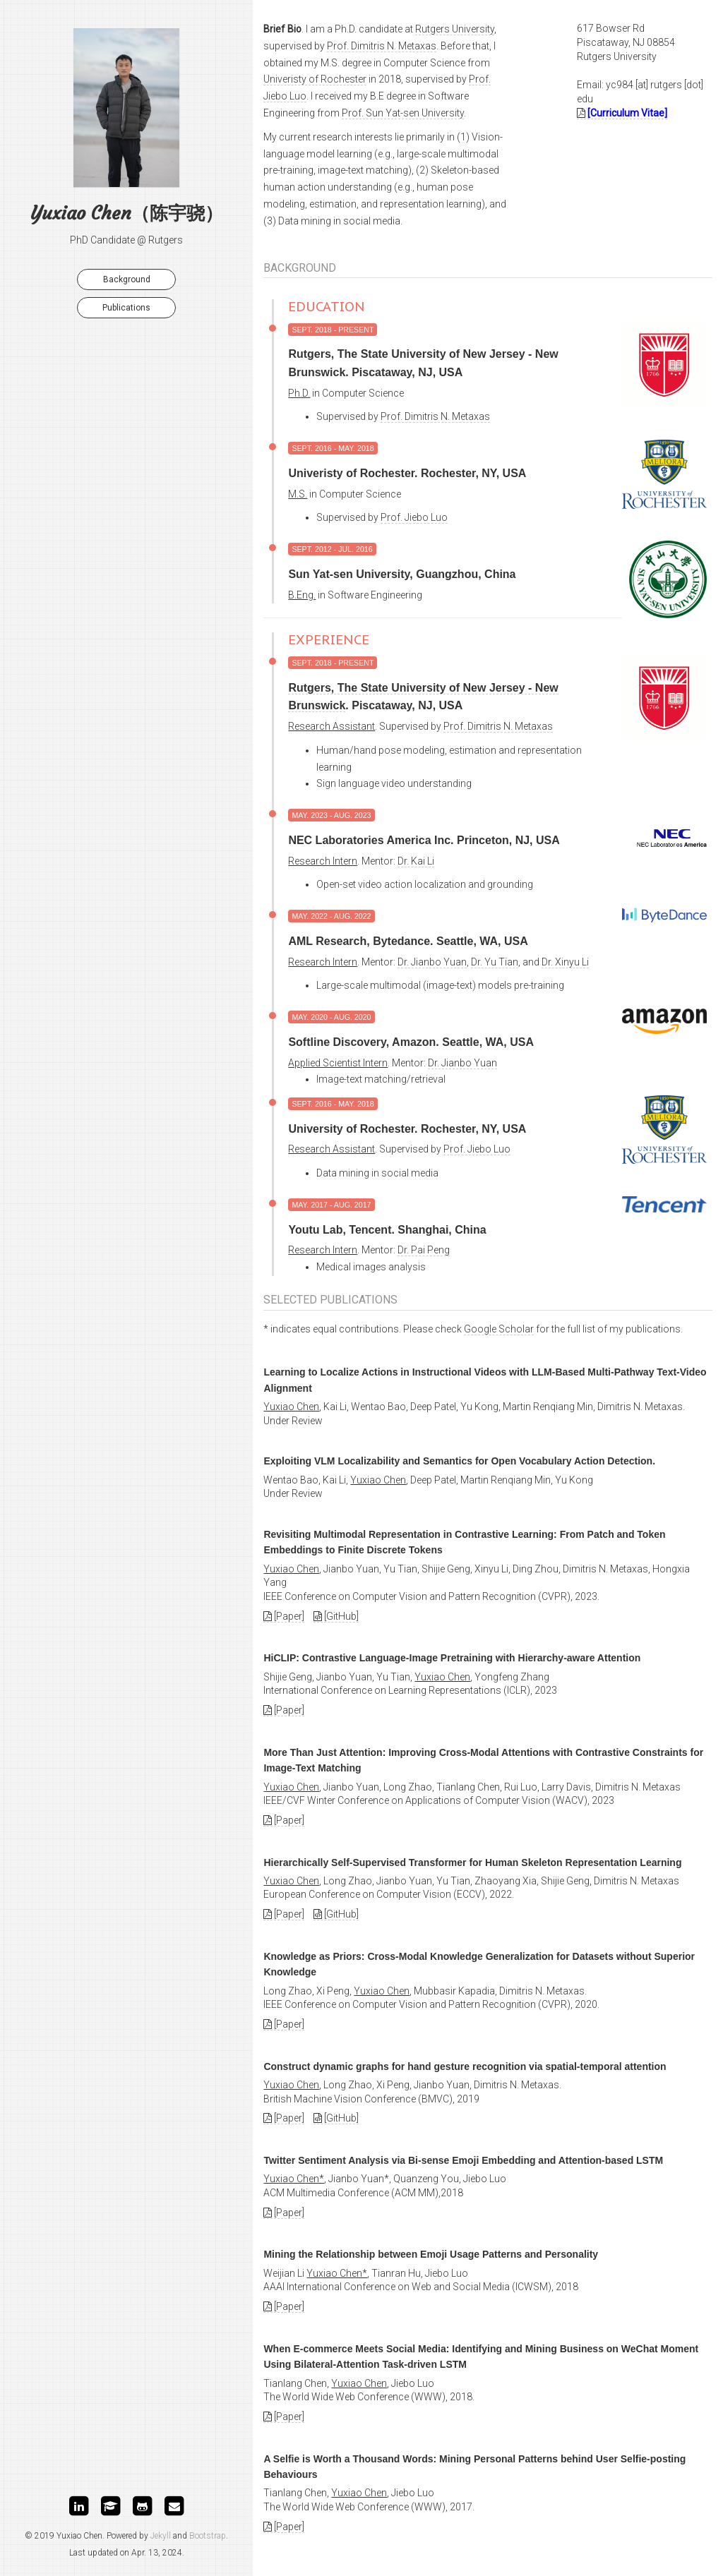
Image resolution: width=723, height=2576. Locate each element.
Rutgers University (454, 29)
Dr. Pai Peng (424, 1250)
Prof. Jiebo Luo (414, 517)
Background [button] (126, 279)
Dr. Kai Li (416, 861)
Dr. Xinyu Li (565, 962)
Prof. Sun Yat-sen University (403, 113)
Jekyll (160, 2536)
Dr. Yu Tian (494, 962)
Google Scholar (499, 1329)
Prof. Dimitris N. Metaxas (381, 46)
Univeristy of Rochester (314, 79)
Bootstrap (207, 2536)
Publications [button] (126, 308)
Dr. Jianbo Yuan (432, 962)
